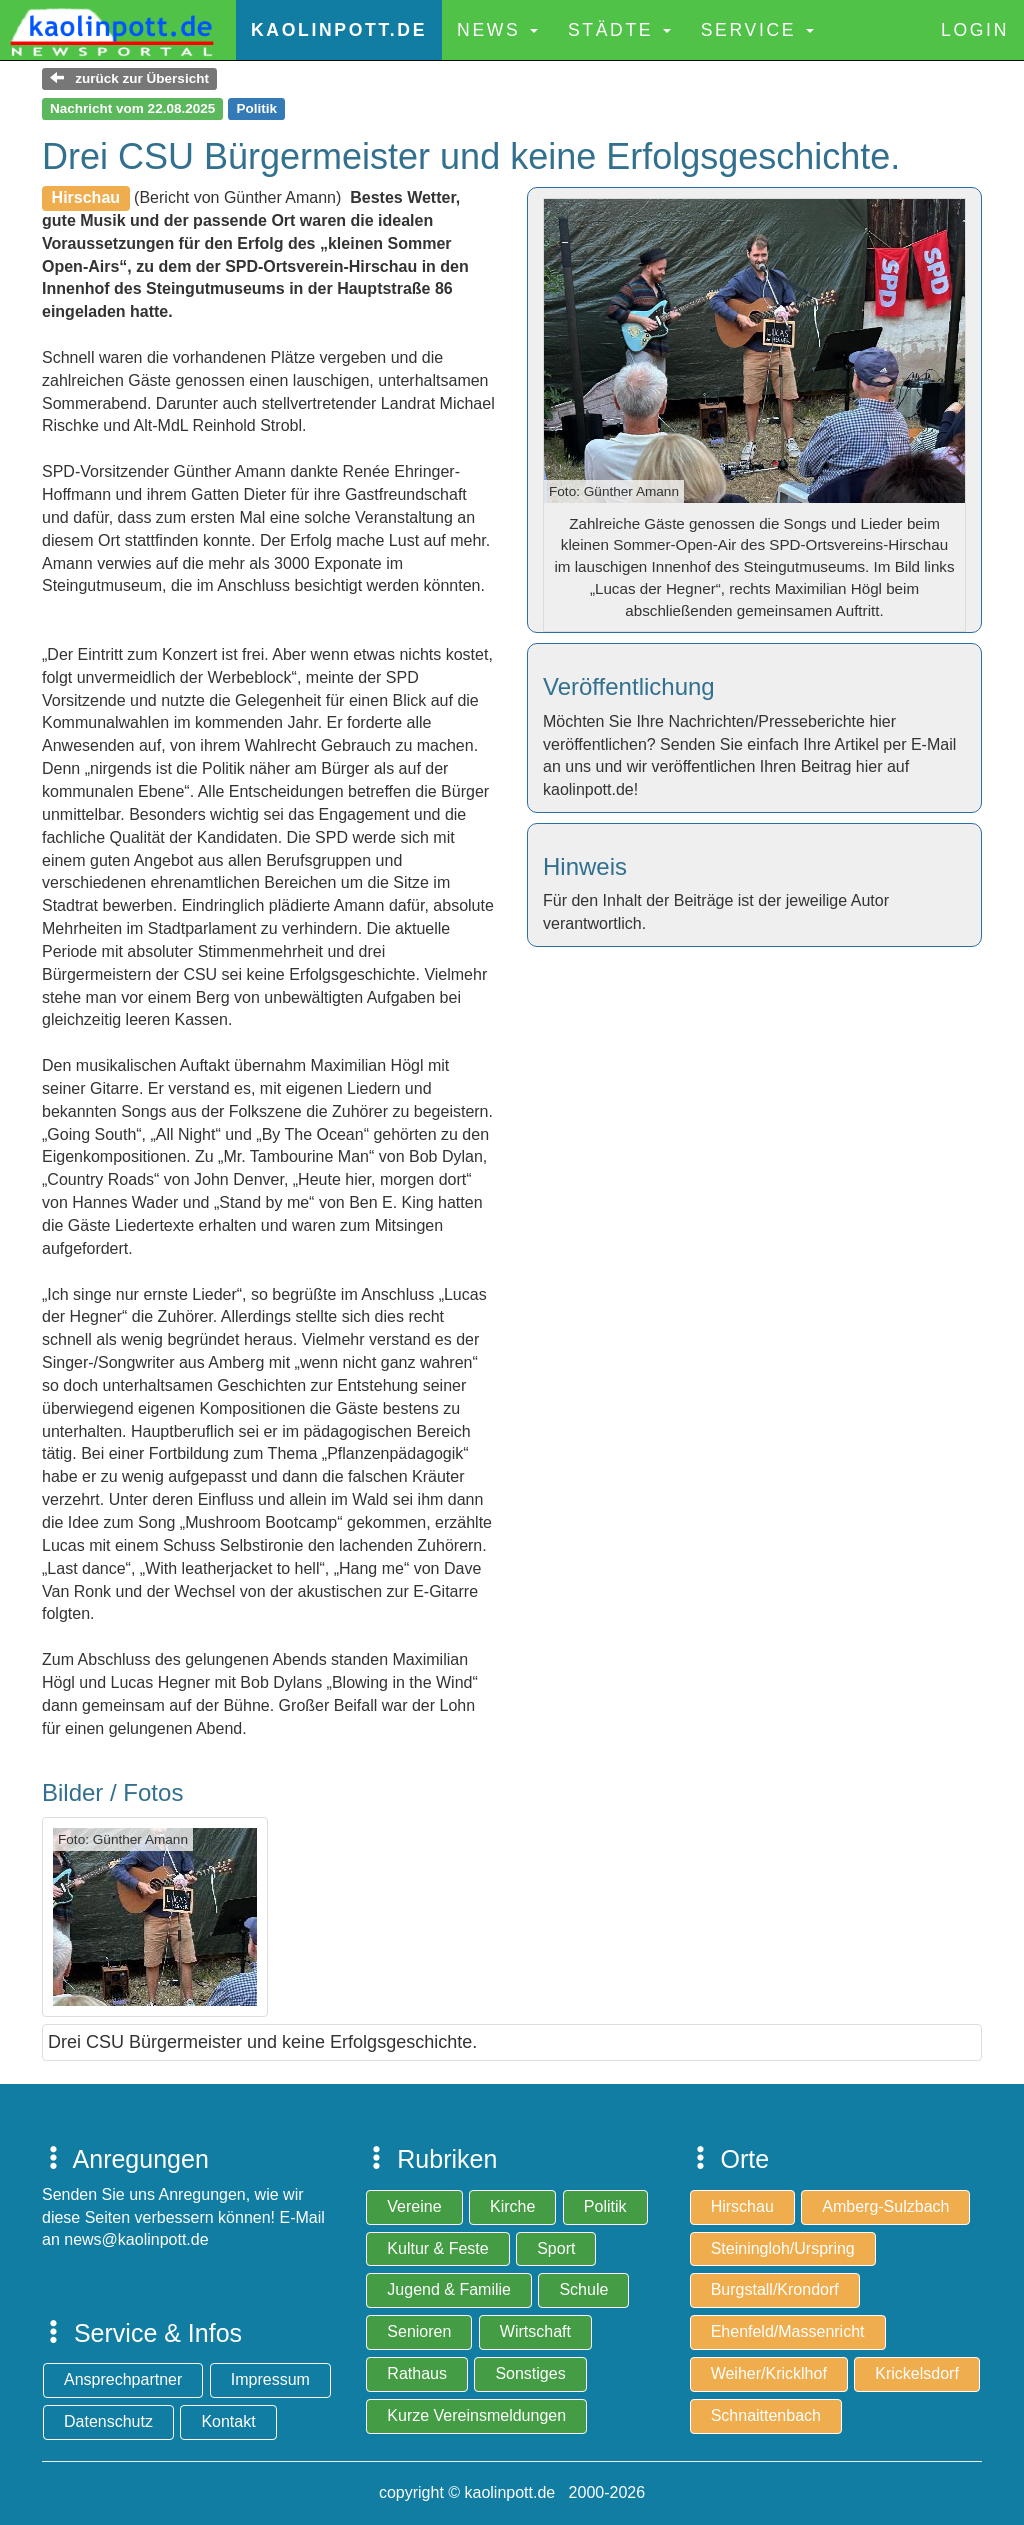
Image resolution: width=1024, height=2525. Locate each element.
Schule (583, 2289)
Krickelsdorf (917, 2373)
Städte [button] (619, 30)
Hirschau (742, 2206)
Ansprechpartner (123, 2379)
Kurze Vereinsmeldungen (476, 2415)
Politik (605, 2206)
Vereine (414, 2206)
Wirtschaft (535, 2331)
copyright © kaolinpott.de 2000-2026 (512, 2492)
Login (975, 30)
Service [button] (757, 30)
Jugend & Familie (449, 2289)
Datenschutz (108, 2421)
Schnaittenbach (766, 2415)
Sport (556, 2248)
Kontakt (228, 2421)
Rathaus (417, 2373)
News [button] (497, 30)
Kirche (512, 2206)
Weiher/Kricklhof (769, 2373)
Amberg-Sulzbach (885, 2206)
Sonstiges (530, 2373)
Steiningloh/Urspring (783, 2248)
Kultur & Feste (437, 2248)
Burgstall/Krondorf (775, 2289)
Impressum (270, 2379)
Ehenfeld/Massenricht (788, 2331)
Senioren (419, 2331)
